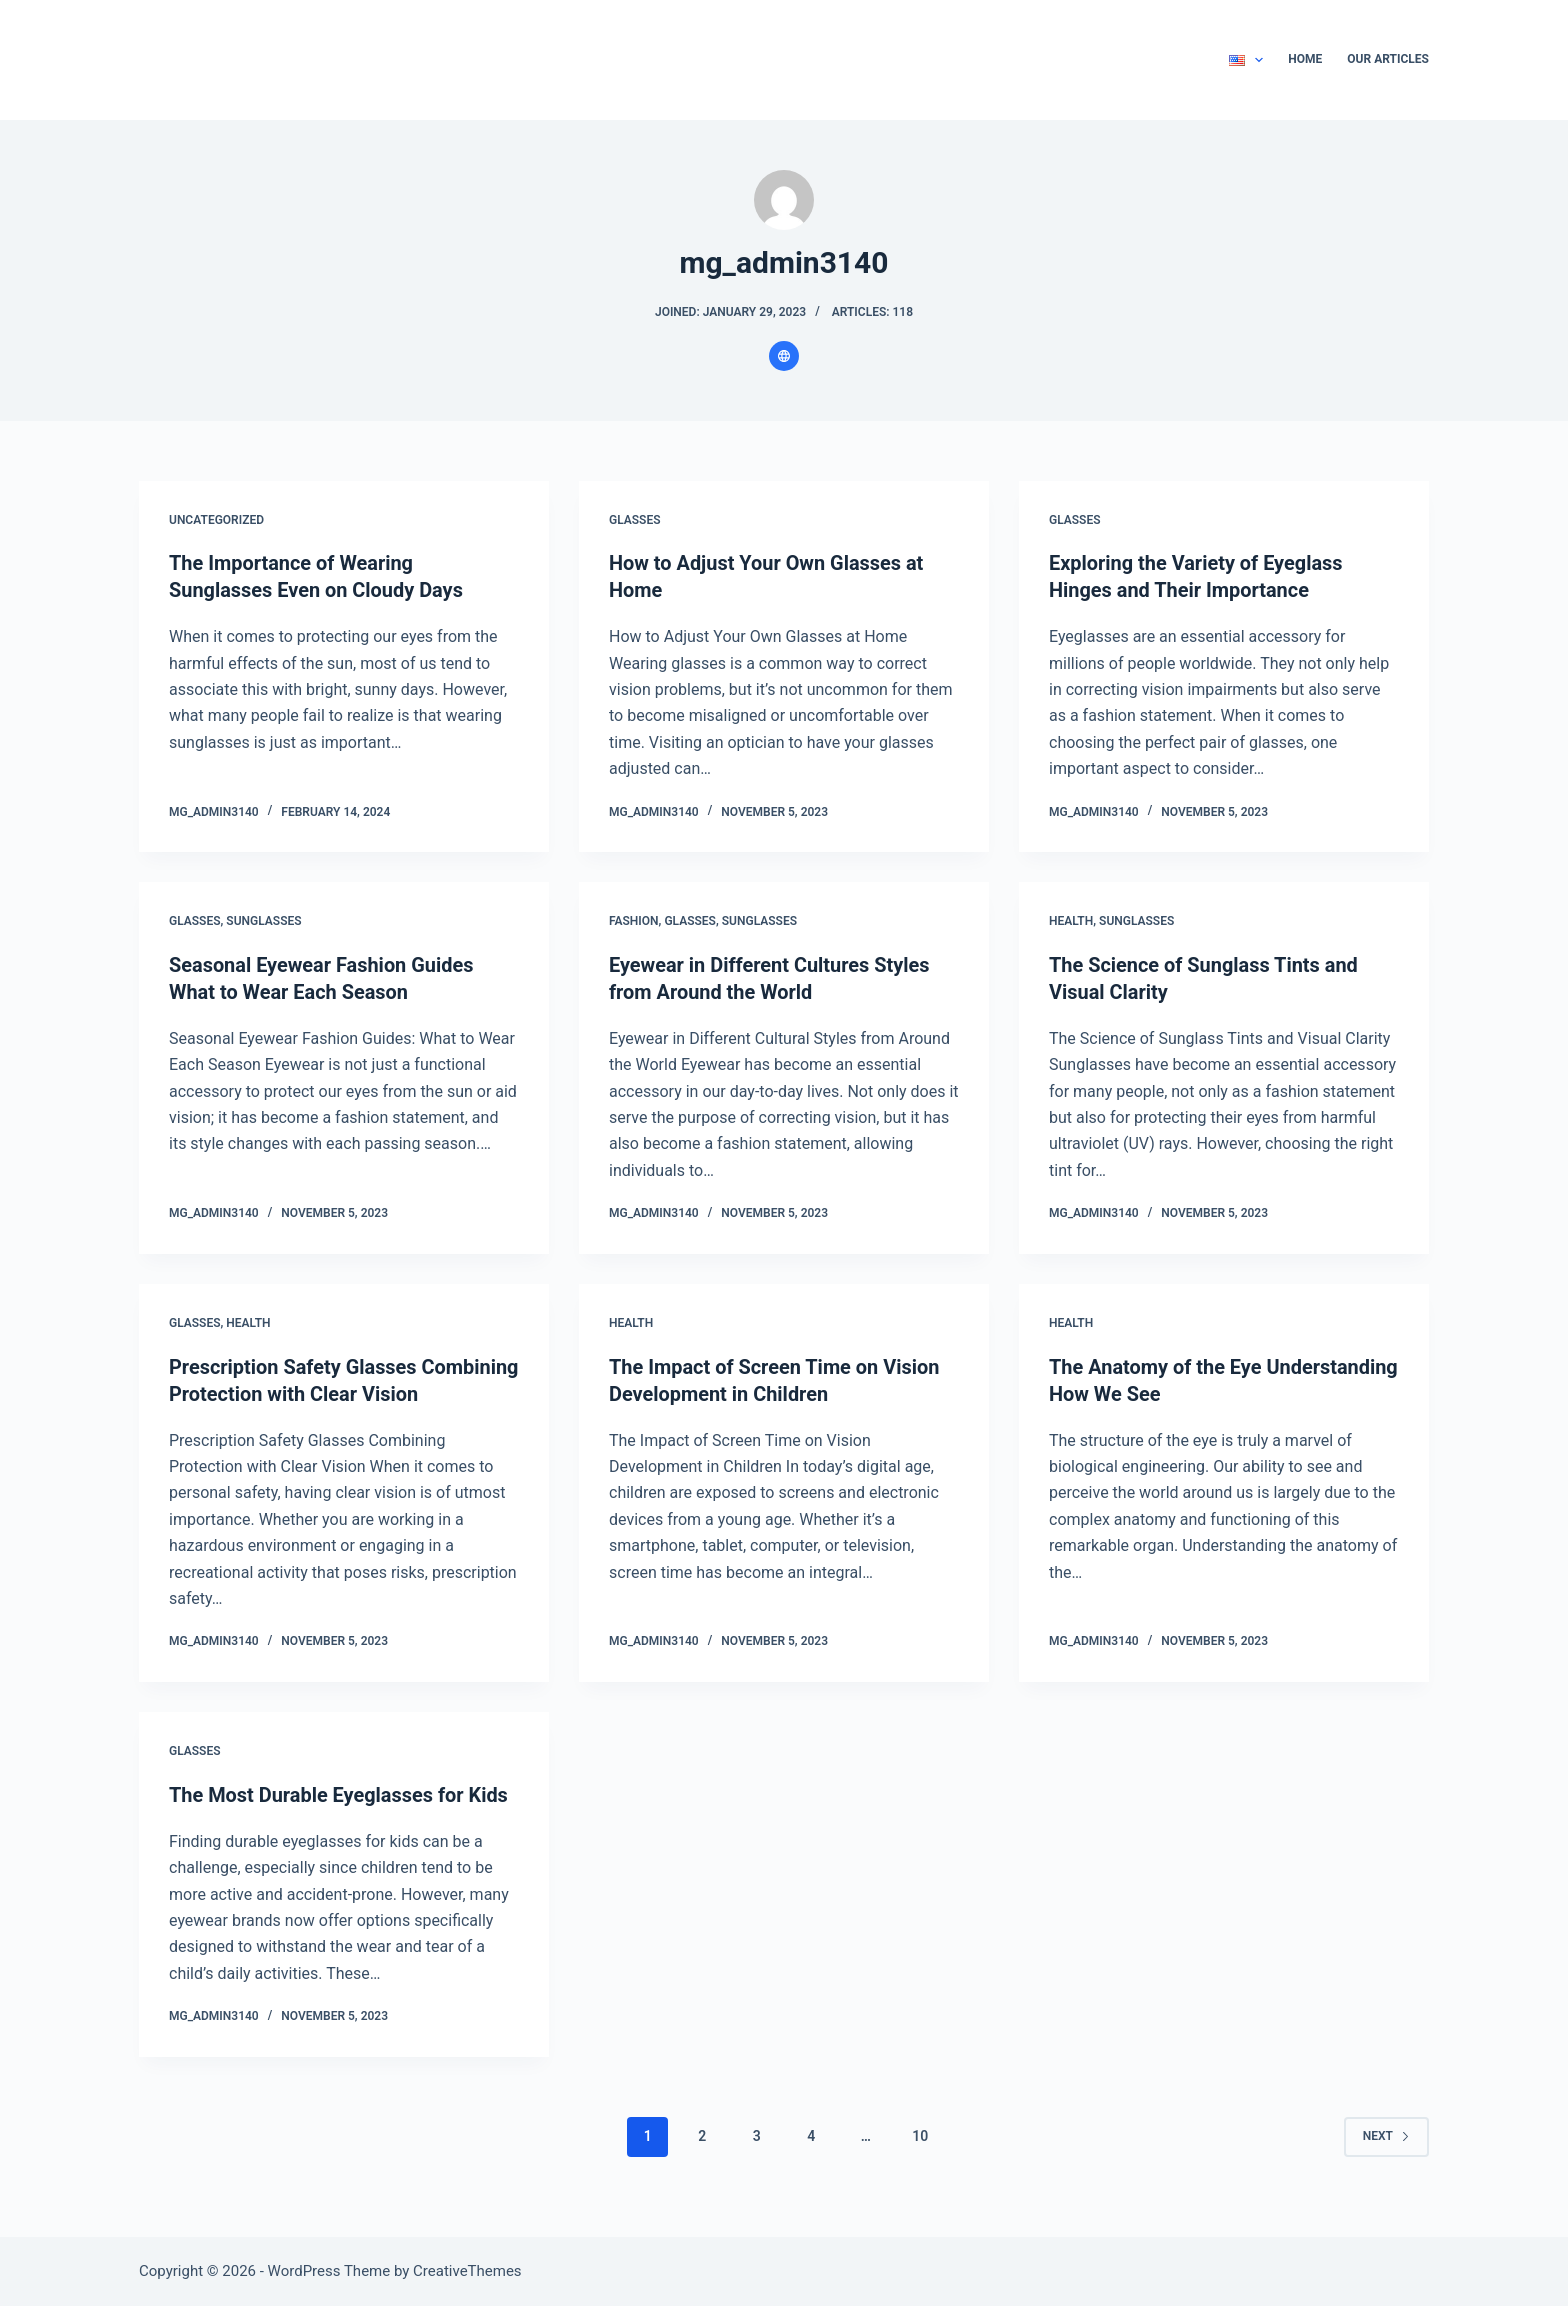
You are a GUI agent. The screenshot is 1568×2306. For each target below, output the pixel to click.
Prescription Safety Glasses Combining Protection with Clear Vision (314, 1389)
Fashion (634, 920)
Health (1071, 920)
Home (1305, 59)
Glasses (635, 520)
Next (1386, 2156)
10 (920, 2156)
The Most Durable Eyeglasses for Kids (339, 1816)
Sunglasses (263, 920)
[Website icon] (784, 356)
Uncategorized (216, 520)
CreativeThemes (467, 2271)
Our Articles (1388, 59)
